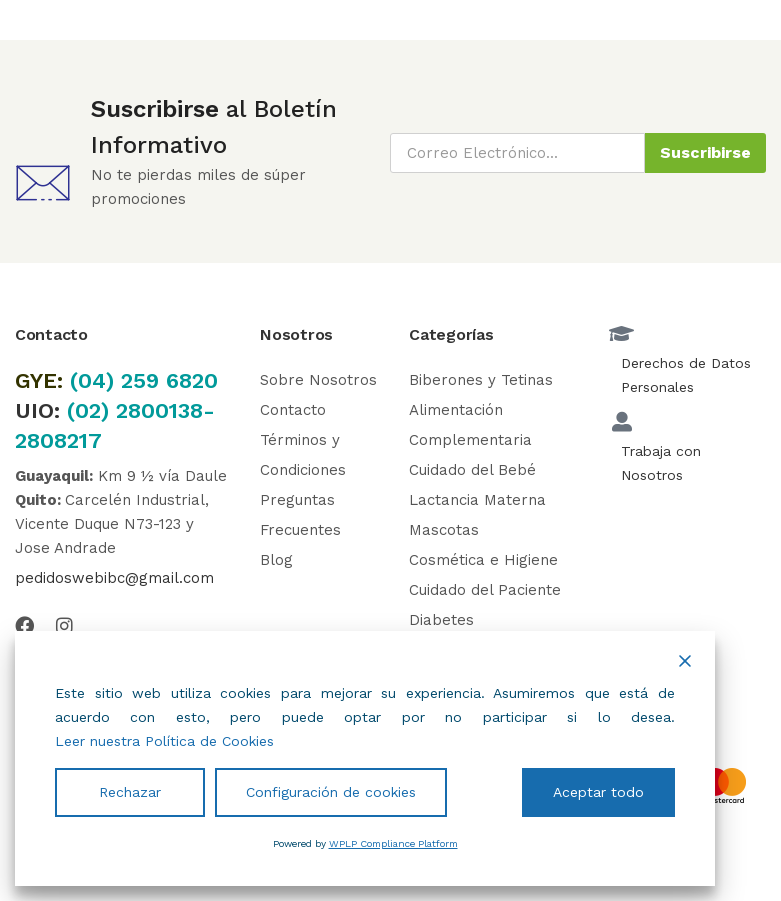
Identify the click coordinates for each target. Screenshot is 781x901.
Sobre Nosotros (318, 380)
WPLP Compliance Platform (393, 843)
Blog (276, 560)
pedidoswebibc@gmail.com (114, 578)
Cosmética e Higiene (483, 560)
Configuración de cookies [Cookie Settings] (331, 792)
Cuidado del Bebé (472, 470)
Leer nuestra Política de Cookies (164, 741)
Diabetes (441, 620)
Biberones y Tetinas (481, 380)
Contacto (293, 410)
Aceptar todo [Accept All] (598, 792)
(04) (95, 380)
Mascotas (444, 530)
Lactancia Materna (477, 500)
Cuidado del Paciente (485, 590)
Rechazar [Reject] (130, 792)
